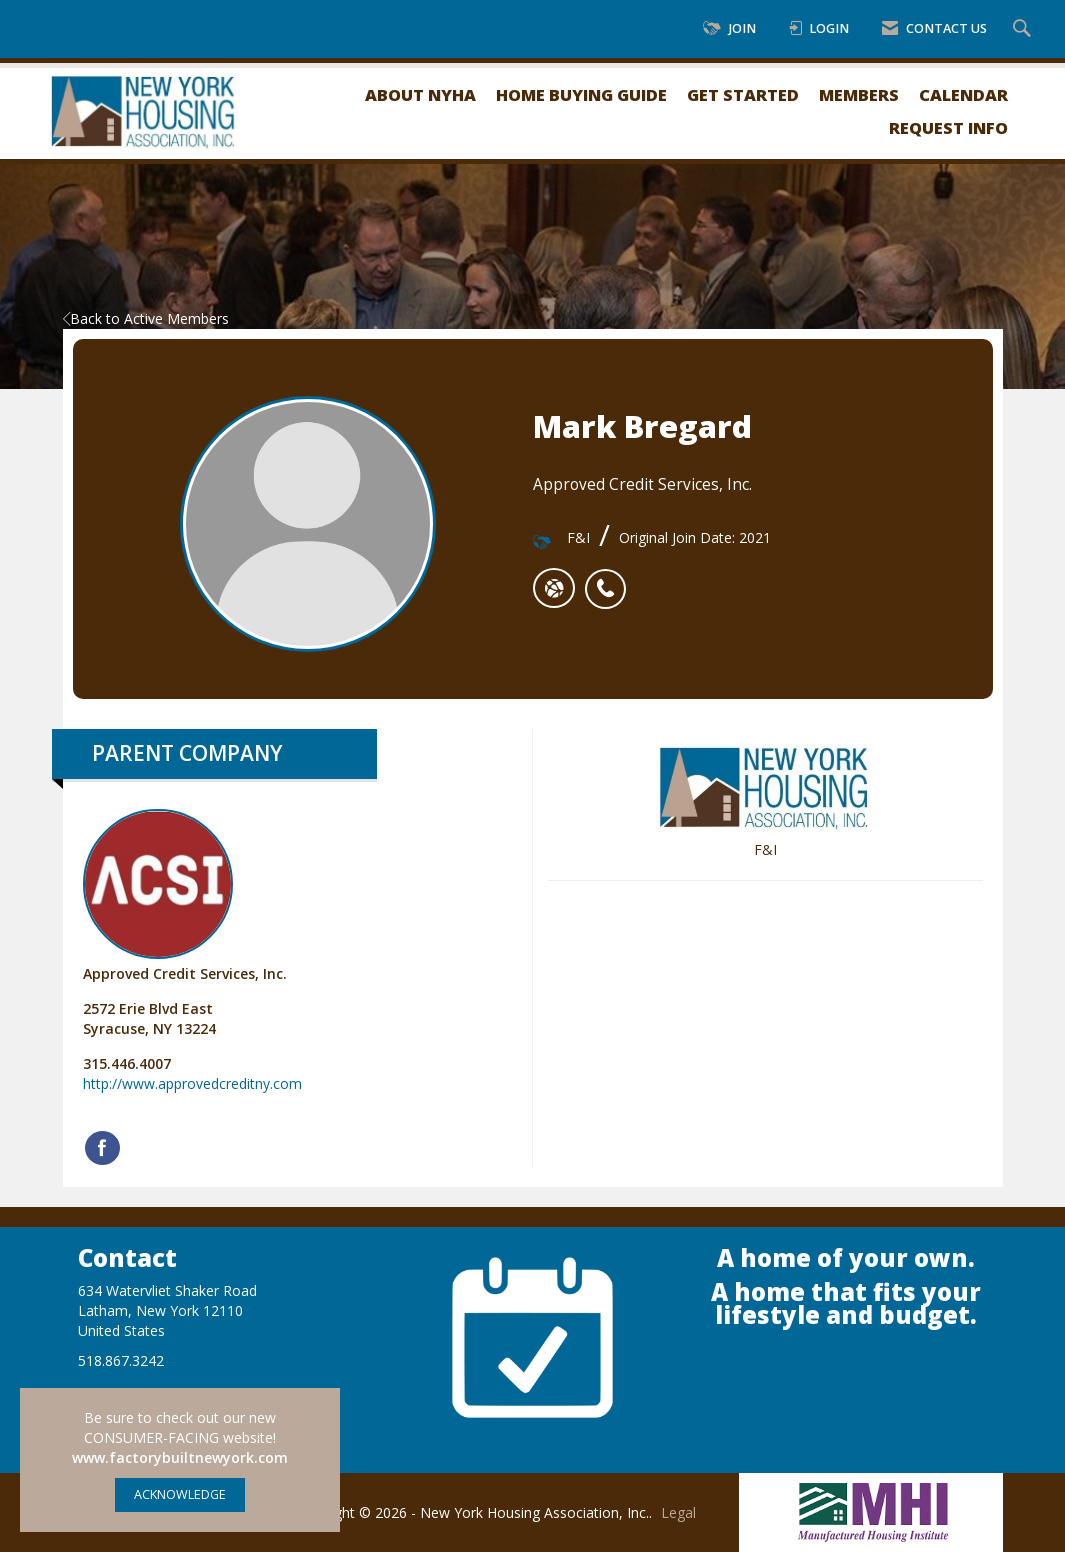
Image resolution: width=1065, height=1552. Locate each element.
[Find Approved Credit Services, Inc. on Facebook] (102, 1148)
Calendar (963, 94)
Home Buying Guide (581, 94)
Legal (678, 1512)
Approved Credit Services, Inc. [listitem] (185, 896)
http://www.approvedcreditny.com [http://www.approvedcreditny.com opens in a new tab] (192, 1083)
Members (859, 94)
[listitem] (610, 578)
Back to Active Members (146, 318)
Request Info (948, 127)
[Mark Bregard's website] (554, 588)
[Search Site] (1024, 29)
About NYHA (420, 94)
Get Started (743, 94)
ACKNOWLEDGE (180, 1494)
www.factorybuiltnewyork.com (180, 1457)
